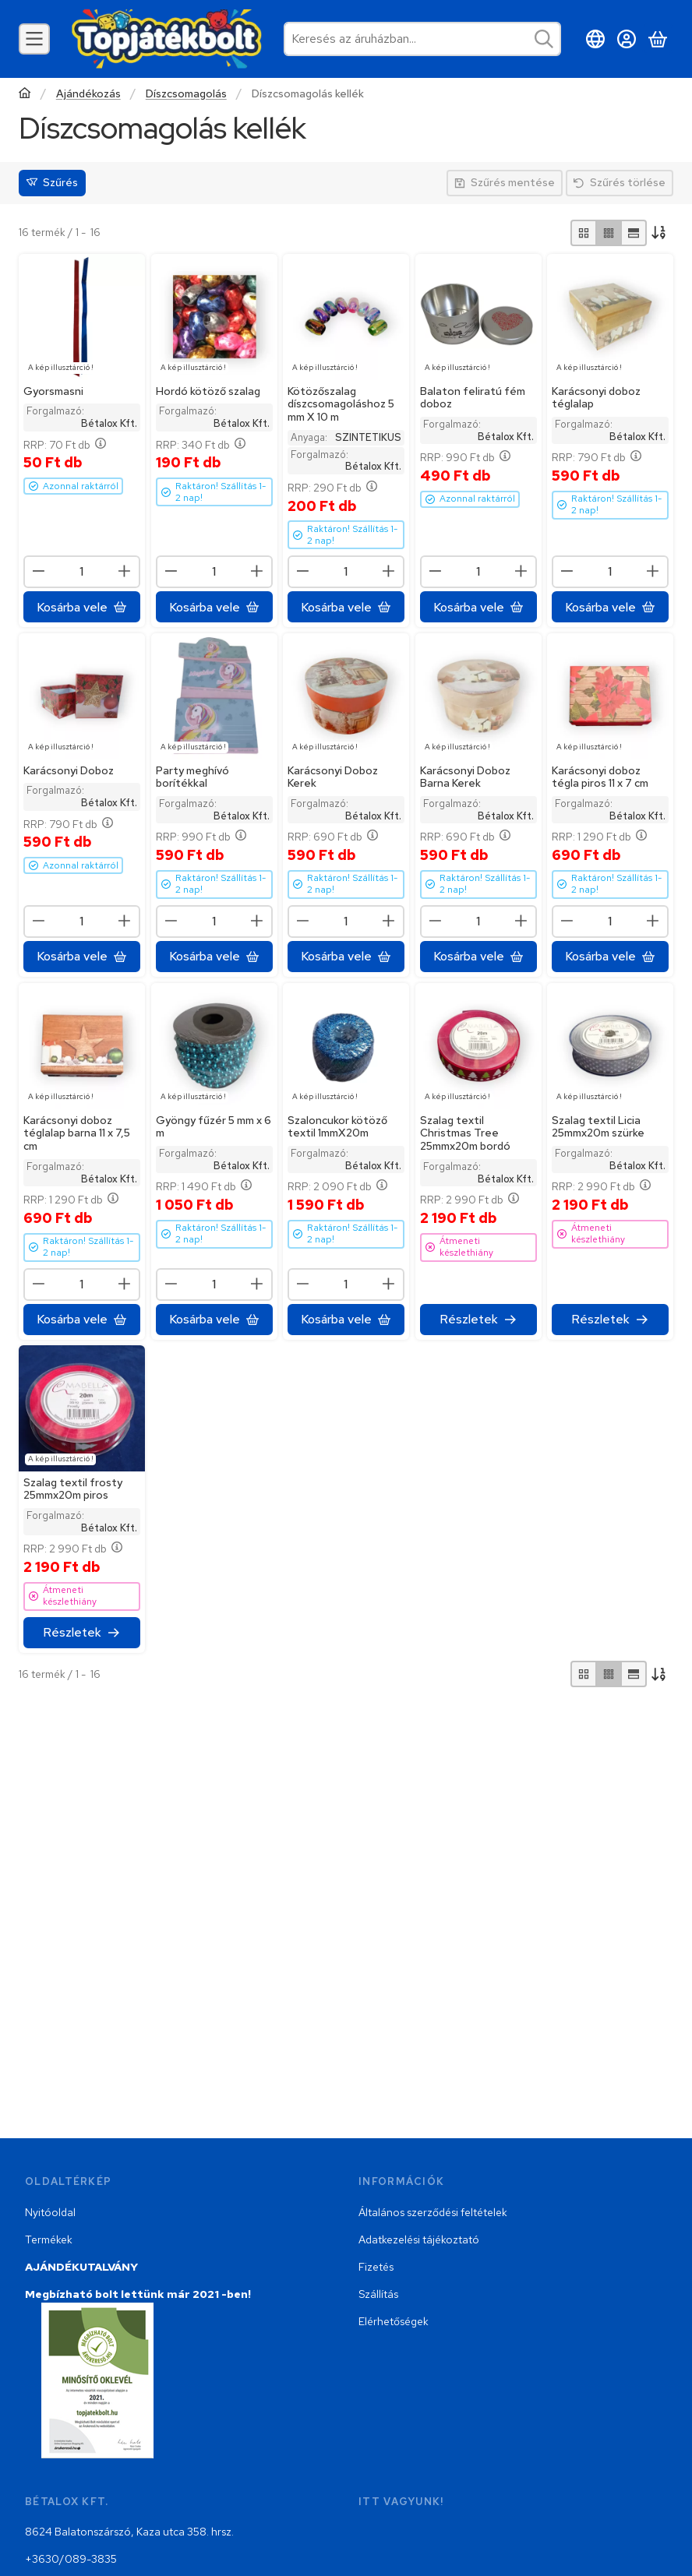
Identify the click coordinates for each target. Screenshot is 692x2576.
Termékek (48, 2239)
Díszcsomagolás (186, 93)
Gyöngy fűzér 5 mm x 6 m (213, 1126)
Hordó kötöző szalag (208, 390)
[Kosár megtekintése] (657, 39)
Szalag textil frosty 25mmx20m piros (72, 1489)
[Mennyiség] (81, 572)
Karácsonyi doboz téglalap (596, 397)
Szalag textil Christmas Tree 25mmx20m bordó (465, 1132)
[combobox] (422, 39)
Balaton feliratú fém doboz (472, 397)
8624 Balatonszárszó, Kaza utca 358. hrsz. (129, 2532)
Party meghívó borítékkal (192, 777)
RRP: (64, 444)
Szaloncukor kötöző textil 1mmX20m (337, 1126)
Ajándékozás (88, 93)
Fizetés (376, 2267)
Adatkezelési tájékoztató (418, 2239)
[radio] (583, 233)
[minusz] (38, 571)
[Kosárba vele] (81, 606)
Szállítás (378, 2294)
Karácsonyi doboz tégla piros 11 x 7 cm (600, 777)
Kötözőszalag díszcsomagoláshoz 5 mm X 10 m (341, 403)
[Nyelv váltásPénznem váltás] (595, 39)
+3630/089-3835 (71, 2559)
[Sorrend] (660, 233)
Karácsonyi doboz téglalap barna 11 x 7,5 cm (76, 1132)
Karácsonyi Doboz (68, 770)
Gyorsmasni (53, 390)
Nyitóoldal (50, 2212)
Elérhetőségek (393, 2321)
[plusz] (124, 571)
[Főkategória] (25, 94)
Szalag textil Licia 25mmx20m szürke (598, 1126)
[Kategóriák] (34, 39)
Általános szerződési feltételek (432, 2212)
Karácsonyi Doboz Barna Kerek (465, 777)
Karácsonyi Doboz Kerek (333, 777)
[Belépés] (626, 39)
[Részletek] (478, 1318)
